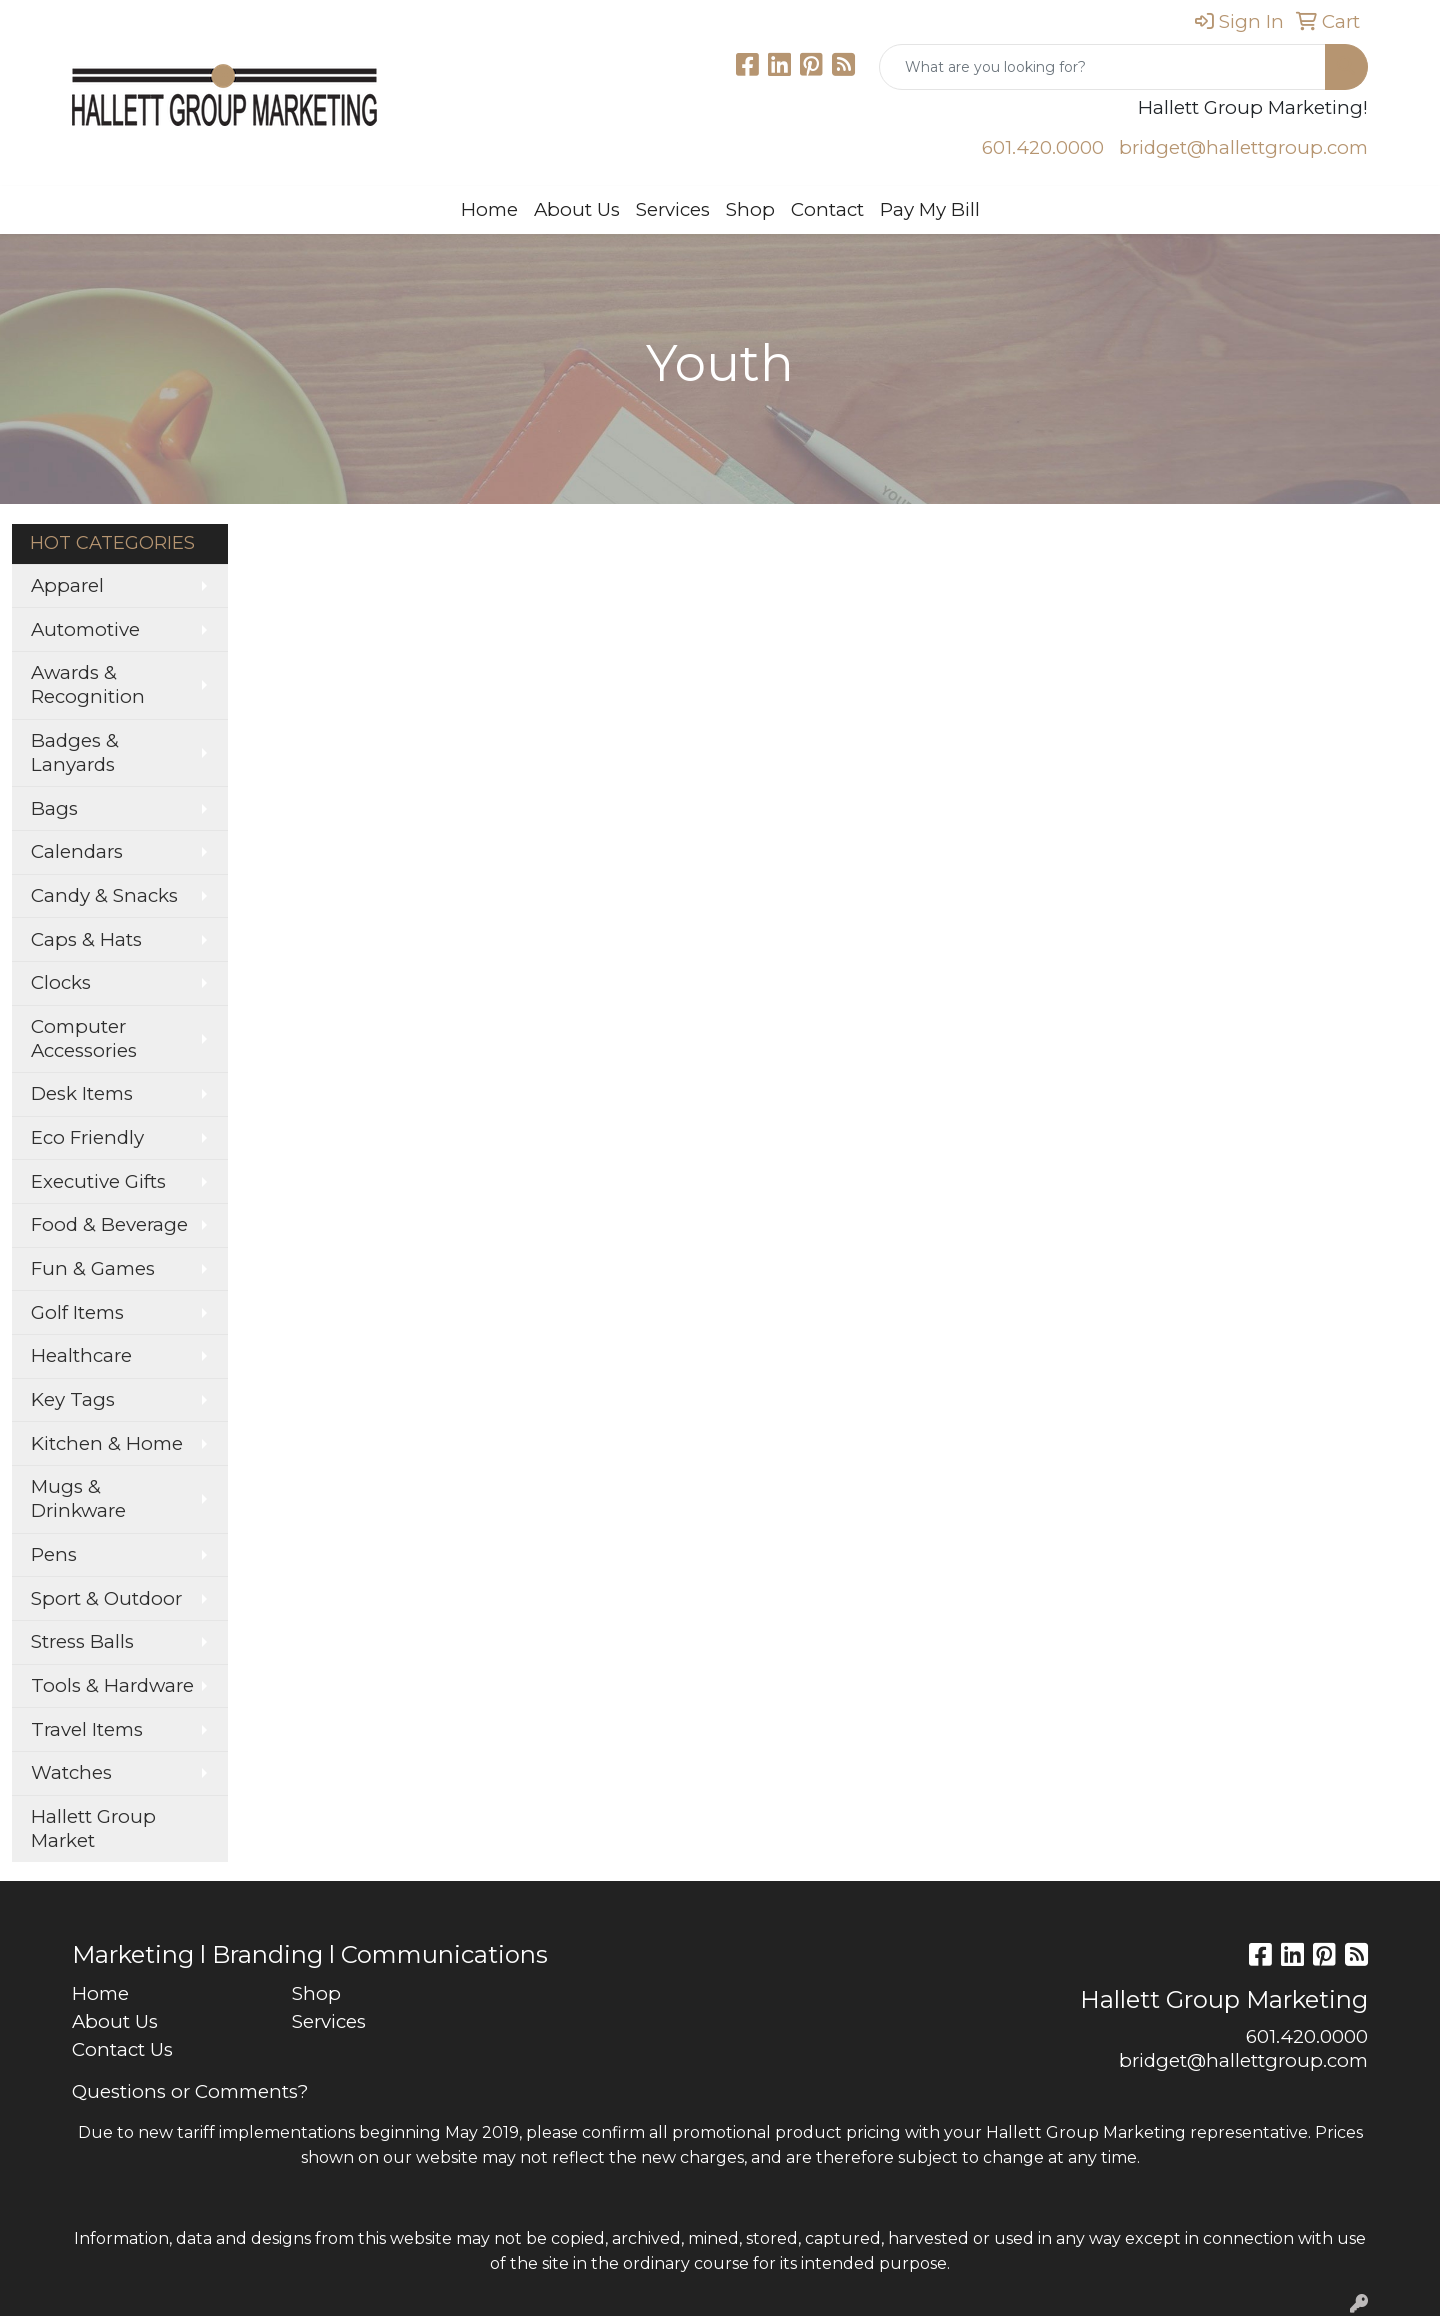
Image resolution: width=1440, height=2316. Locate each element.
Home (489, 209)
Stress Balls (82, 1641)
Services (673, 209)
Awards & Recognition (88, 684)
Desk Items (82, 1093)
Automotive (85, 629)
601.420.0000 (1043, 147)
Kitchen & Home (107, 1443)
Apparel (67, 585)
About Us (577, 209)
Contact (827, 209)
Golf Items (77, 1312)
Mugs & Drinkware (78, 1498)
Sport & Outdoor (106, 1598)
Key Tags (73, 1399)
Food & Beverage (109, 1224)
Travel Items (87, 1729)
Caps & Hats (86, 939)
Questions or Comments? (190, 2091)
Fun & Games (93, 1268)
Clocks (61, 982)
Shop (750, 209)
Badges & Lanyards (75, 752)
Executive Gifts (98, 1181)
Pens (54, 1554)
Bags (54, 808)
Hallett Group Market (93, 1828)
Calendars (77, 851)
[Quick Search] (1102, 67)
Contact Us (122, 2049)
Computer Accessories (84, 1038)
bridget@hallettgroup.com (1243, 147)
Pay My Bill (930, 209)
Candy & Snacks (104, 895)
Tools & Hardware (112, 1685)
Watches (71, 1772)
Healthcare (81, 1355)
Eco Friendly (87, 1137)
